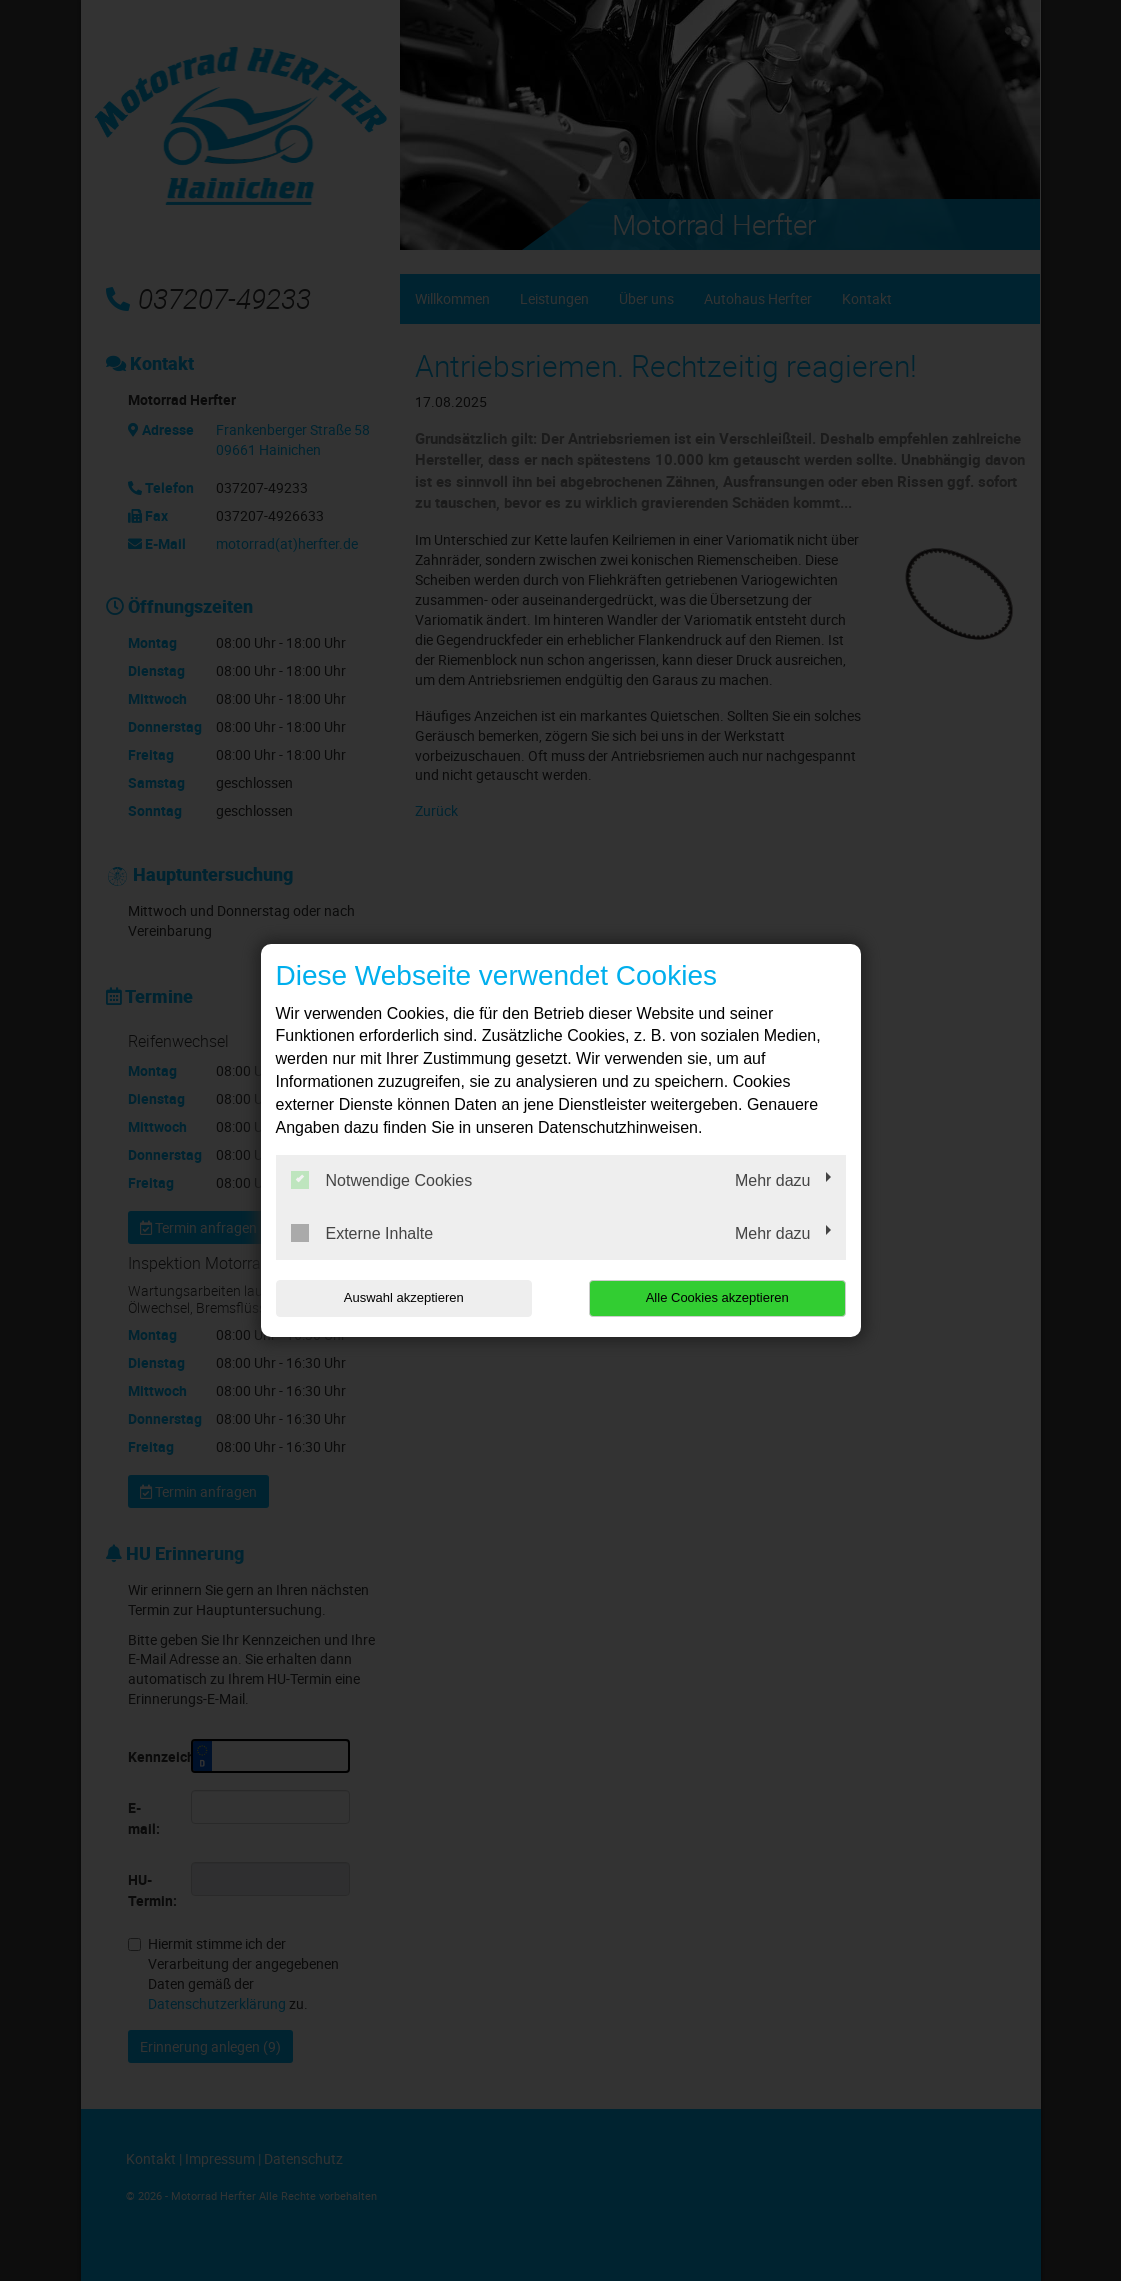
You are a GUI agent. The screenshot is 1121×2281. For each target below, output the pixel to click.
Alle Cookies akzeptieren (717, 1297)
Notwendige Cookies (382, 1180)
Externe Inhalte (362, 1233)
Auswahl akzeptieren (404, 1297)
